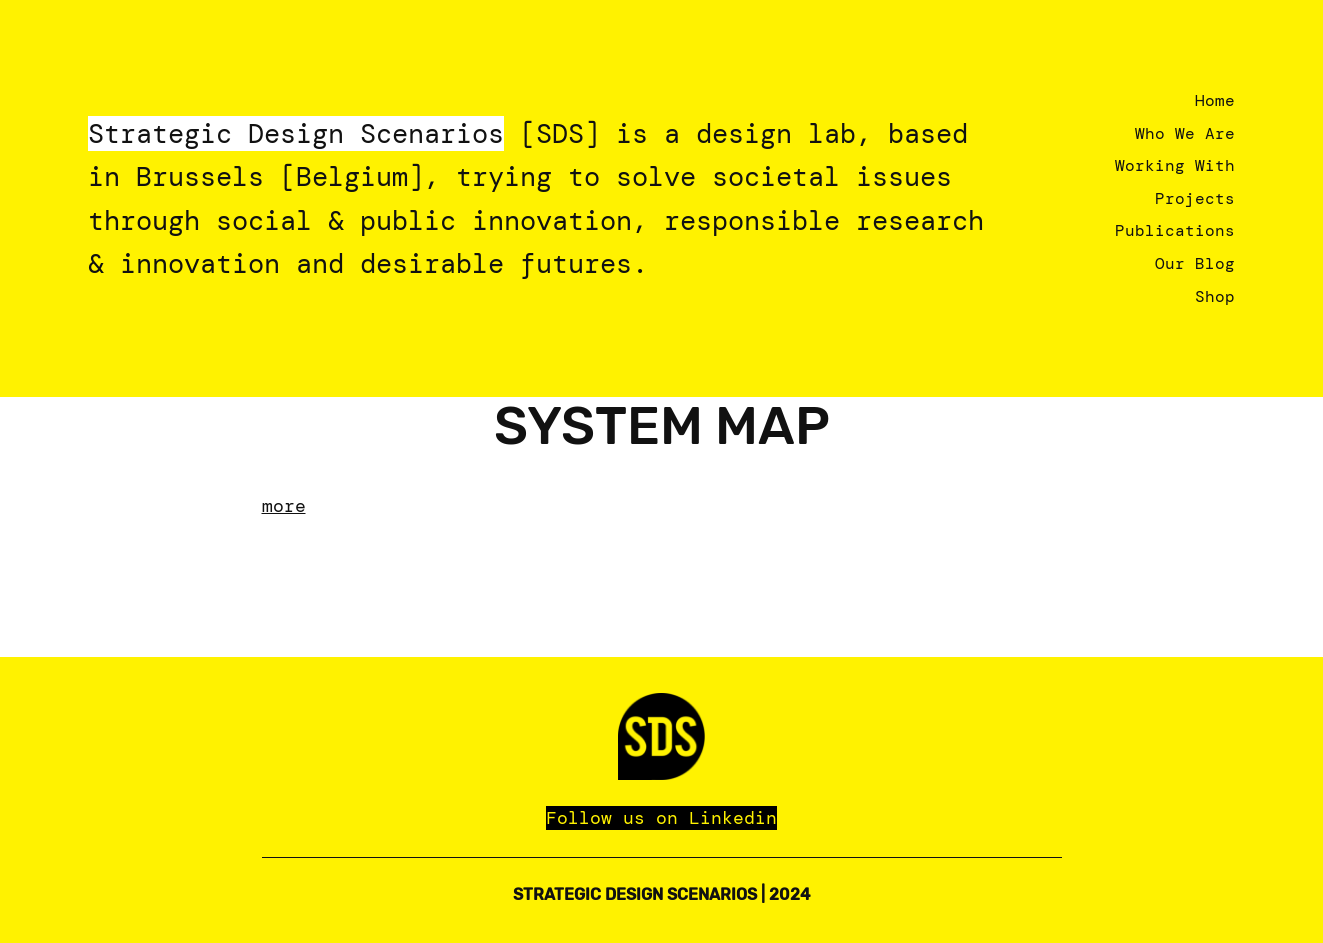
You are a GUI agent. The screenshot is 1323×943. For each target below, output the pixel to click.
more (284, 506)
